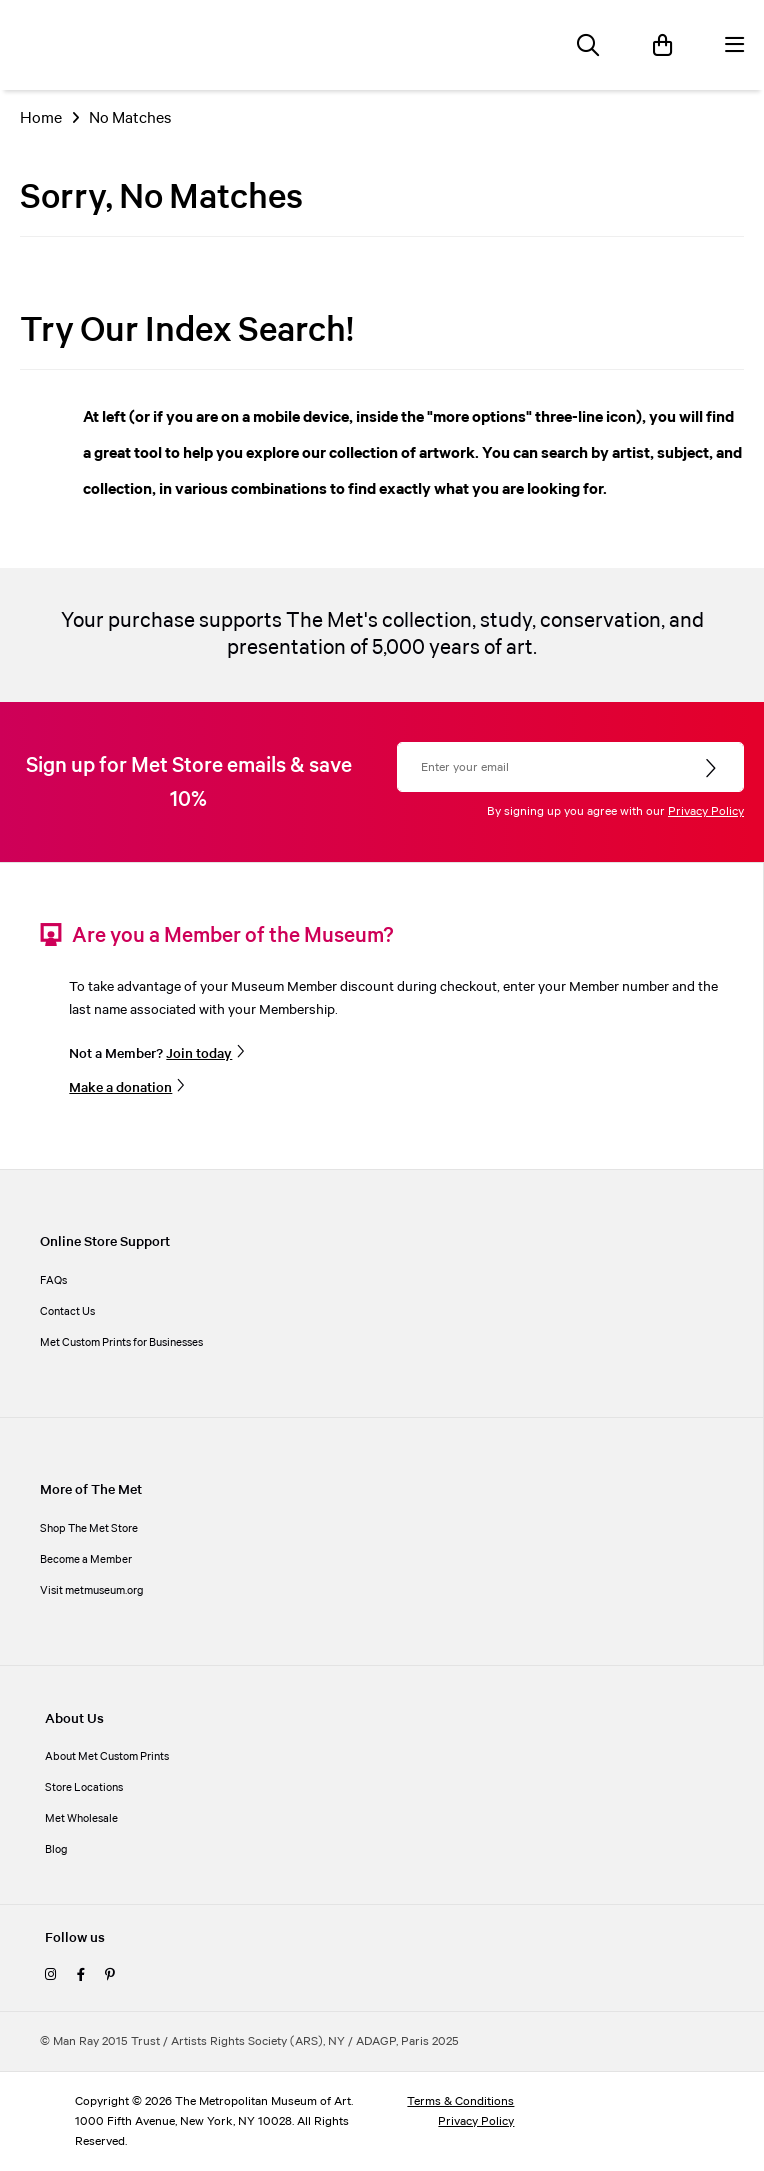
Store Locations (84, 1788)
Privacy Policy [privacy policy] (476, 2121)
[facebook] (81, 1976)
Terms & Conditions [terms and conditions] (460, 2101)
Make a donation (120, 1088)
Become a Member (86, 1560)
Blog (56, 1850)
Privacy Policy (706, 811)
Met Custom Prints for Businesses (121, 1343)
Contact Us (67, 1312)
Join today (199, 1054)
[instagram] (51, 1976)
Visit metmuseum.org (92, 1591)
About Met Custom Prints (107, 1757)
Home (41, 118)
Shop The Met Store (89, 1529)
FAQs (53, 1281)
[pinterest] (110, 1976)
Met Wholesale (81, 1819)
